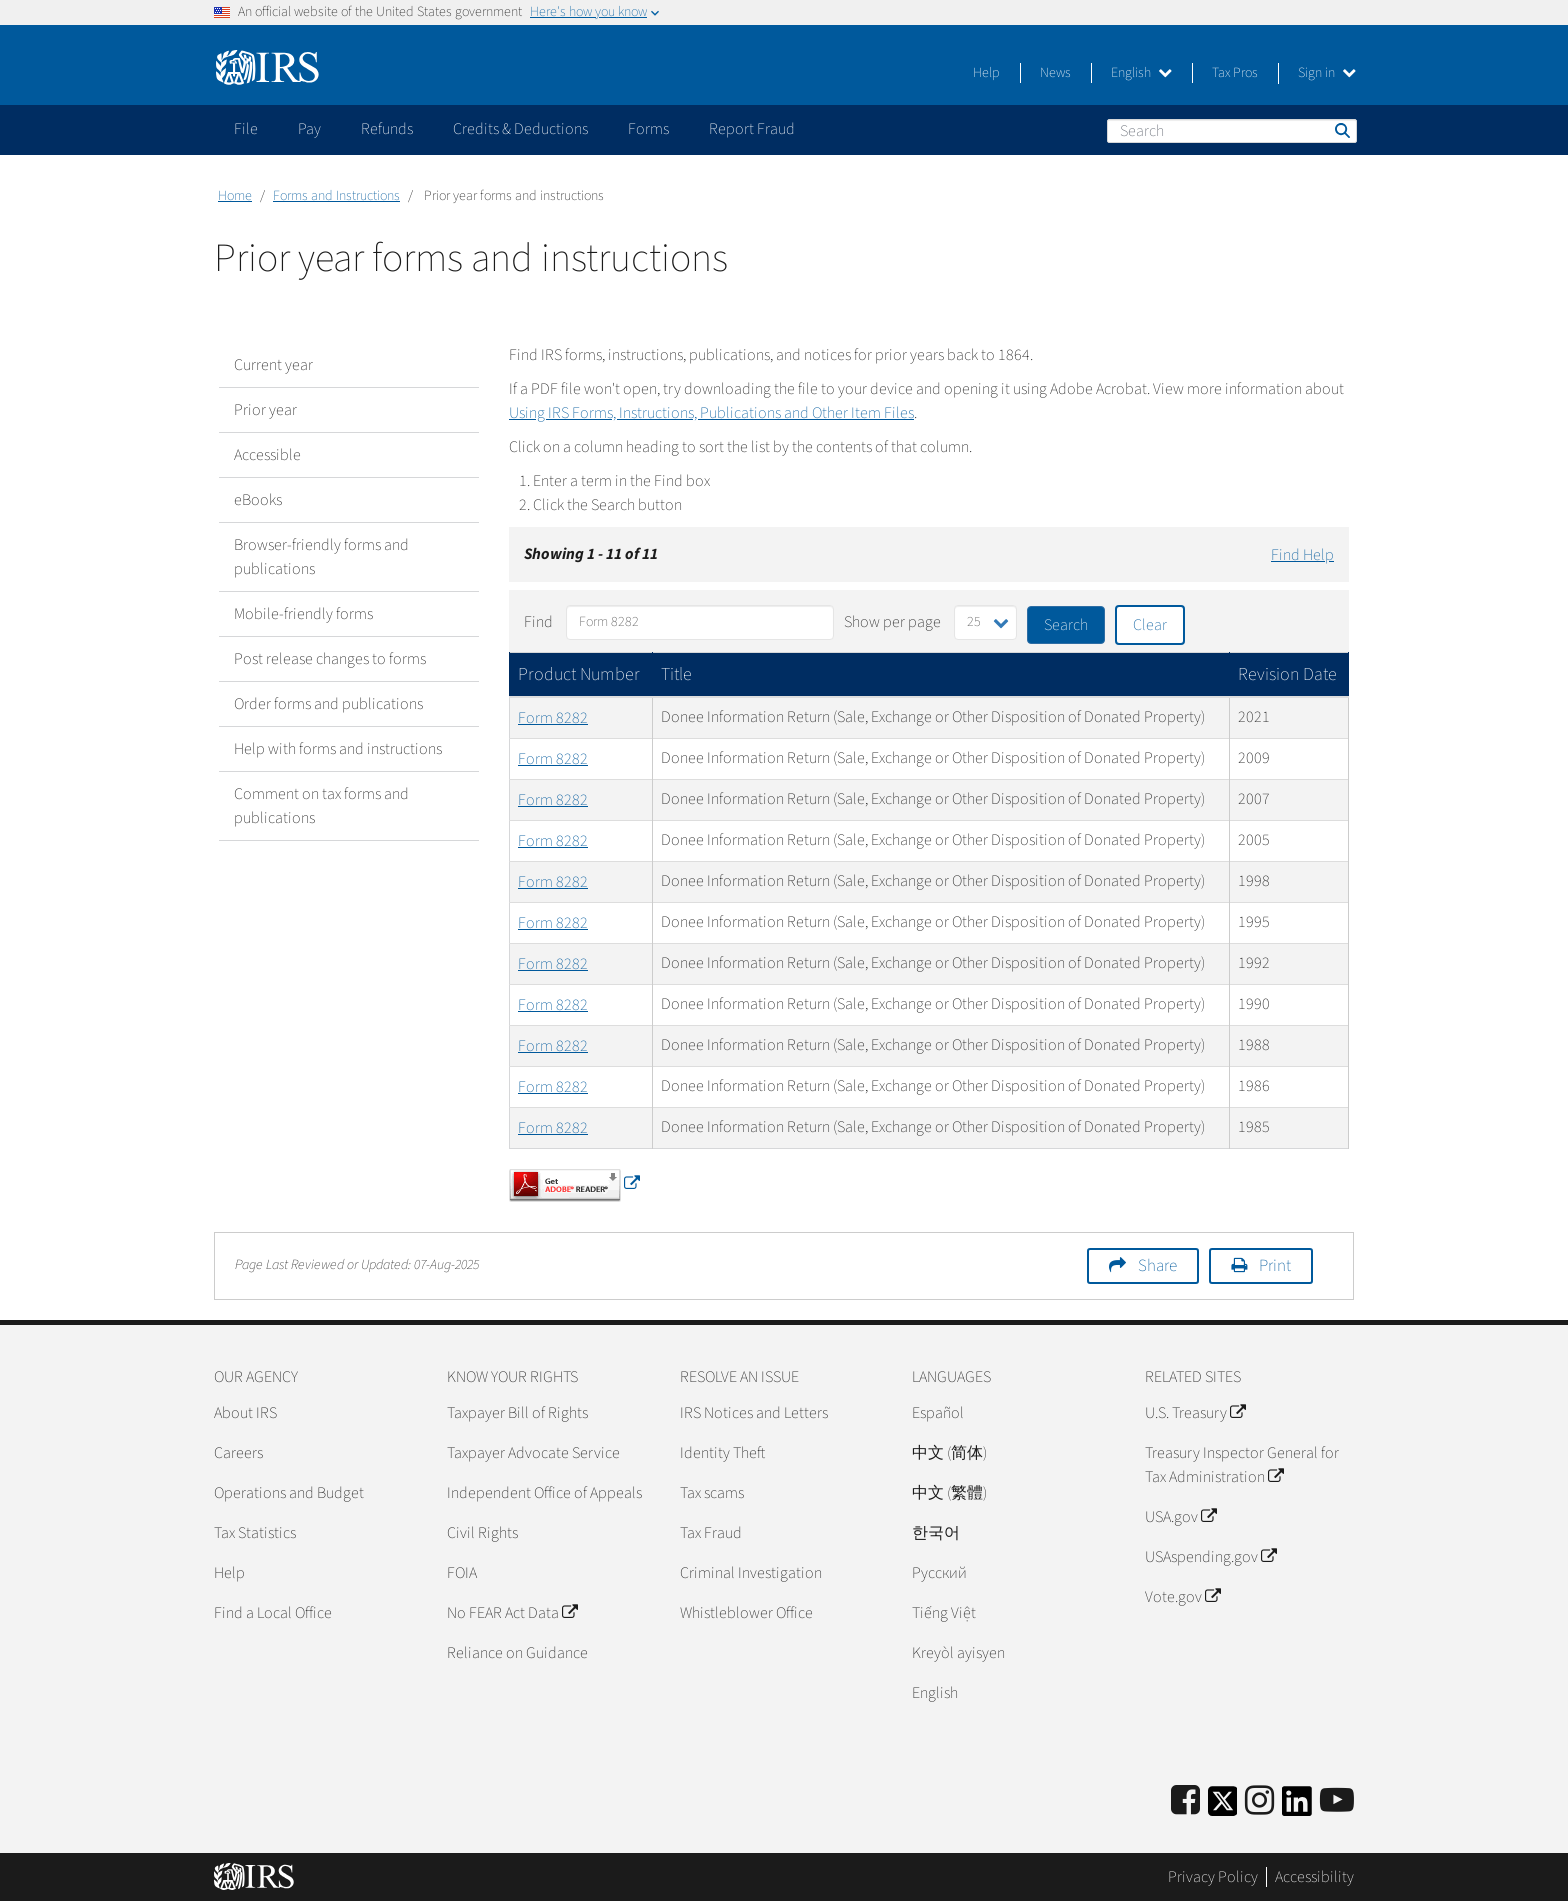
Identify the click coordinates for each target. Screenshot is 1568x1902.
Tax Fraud (711, 1533)
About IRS (245, 1413)
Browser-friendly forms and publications (321, 557)
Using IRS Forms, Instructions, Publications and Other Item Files (711, 413)
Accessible (267, 455)
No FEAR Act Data (512, 1613)
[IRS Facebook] (1185, 1801)
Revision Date (1287, 674)
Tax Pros (1235, 73)
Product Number (579, 674)
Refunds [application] (387, 129)
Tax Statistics (255, 1533)
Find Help (1302, 555)
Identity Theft (722, 1453)
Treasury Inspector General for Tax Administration (1242, 1465)
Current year (273, 365)
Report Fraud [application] (752, 129)
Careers (238, 1453)
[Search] (1232, 131)
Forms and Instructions (336, 196)
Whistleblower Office (746, 1613)
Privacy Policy (1213, 1877)
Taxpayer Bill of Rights (517, 1413)
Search (1341, 130)
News (1055, 73)
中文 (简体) (949, 1453)
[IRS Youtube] (1337, 1801)
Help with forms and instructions (338, 749)
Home (235, 196)
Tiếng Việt (944, 1613)
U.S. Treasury (1195, 1413)
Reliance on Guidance (517, 1653)
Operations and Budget (289, 1493)
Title (676, 674)
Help (986, 73)
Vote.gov (1182, 1597)
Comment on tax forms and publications (321, 806)
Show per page (892, 622)
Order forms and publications (328, 704)
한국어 (936, 1533)
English (1141, 73)
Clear (1150, 625)
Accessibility (1314, 1877)
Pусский (939, 1573)
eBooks (258, 500)
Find (538, 622)
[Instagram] (1259, 1801)
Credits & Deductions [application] (520, 129)
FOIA (462, 1573)
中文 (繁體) (949, 1493)
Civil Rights (482, 1533)
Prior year (265, 410)
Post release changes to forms (330, 659)
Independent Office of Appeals (544, 1493)
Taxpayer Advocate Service (533, 1453)
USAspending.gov (1210, 1557)
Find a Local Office (273, 1613)
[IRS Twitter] (1223, 1807)
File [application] (246, 129)
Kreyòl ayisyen (958, 1653)
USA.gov (1180, 1517)
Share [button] (1157, 1266)
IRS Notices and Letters (754, 1413)
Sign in (1327, 73)
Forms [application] (648, 129)
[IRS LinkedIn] (1297, 1807)
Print (1275, 1266)
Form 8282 (553, 718)
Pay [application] (309, 129)
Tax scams (712, 1493)
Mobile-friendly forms (303, 614)
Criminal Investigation (751, 1573)
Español (938, 1413)
